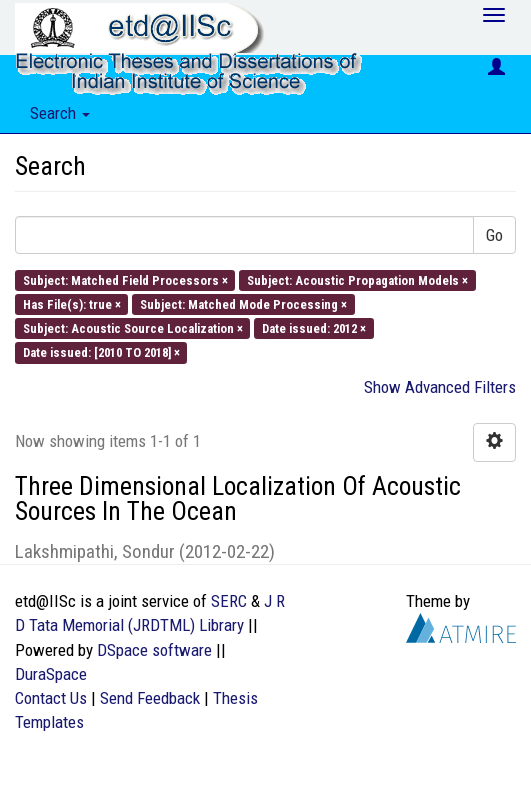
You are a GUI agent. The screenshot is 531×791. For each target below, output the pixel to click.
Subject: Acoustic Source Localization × (133, 328)
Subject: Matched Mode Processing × (243, 303)
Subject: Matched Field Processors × (125, 279)
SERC (229, 601)
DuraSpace (51, 674)
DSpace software (154, 650)
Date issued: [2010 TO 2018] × (101, 352)
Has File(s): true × (72, 303)
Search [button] (60, 113)
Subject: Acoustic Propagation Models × (357, 279)
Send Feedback (150, 698)
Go (494, 235)
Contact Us (51, 698)
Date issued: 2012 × (314, 328)
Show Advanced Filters (440, 387)
